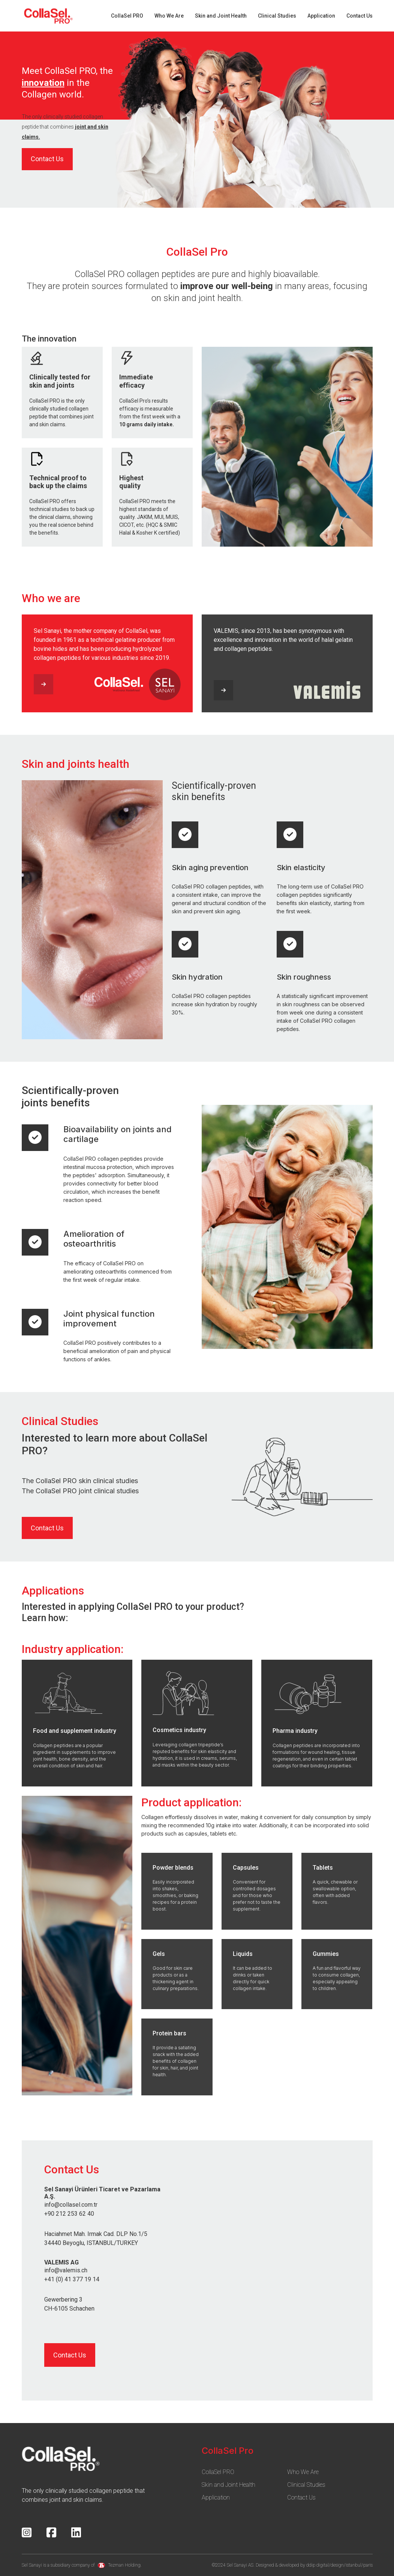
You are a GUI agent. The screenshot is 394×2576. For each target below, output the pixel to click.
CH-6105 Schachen (69, 2308)
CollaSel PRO (127, 16)
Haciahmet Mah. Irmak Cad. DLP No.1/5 (95, 2233)
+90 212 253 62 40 (69, 2213)
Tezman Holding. (120, 2565)
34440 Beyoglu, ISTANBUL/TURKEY (91, 2242)
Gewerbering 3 (63, 2299)
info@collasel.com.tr (70, 2204)
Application (321, 16)
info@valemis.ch (65, 2270)
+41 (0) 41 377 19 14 (71, 2279)
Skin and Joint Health (221, 16)
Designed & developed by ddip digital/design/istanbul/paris (314, 2565)
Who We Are (169, 16)
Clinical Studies (277, 16)
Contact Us (359, 16)
